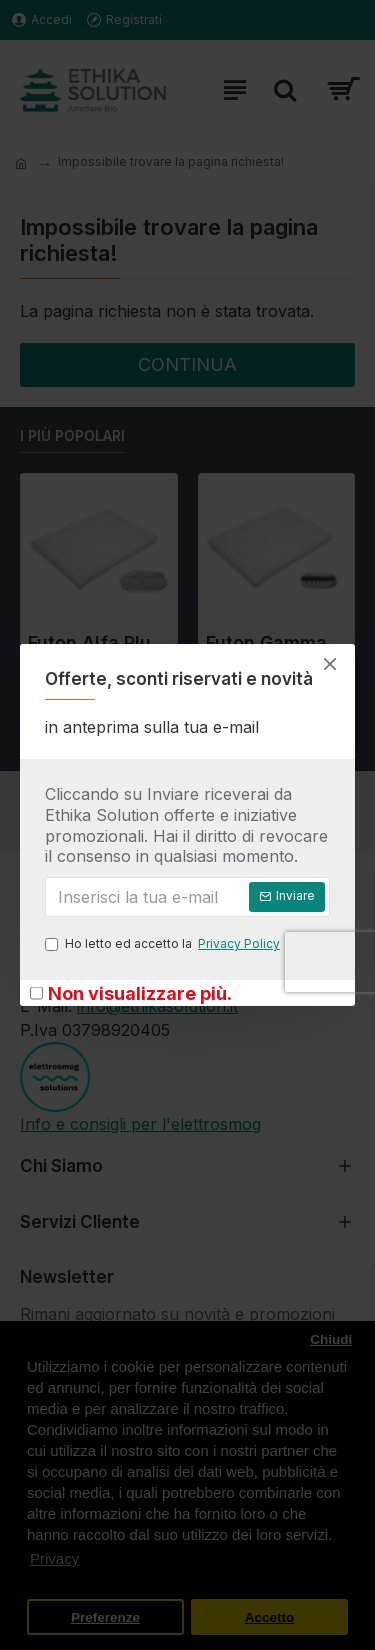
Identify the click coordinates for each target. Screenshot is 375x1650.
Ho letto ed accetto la (164, 944)
